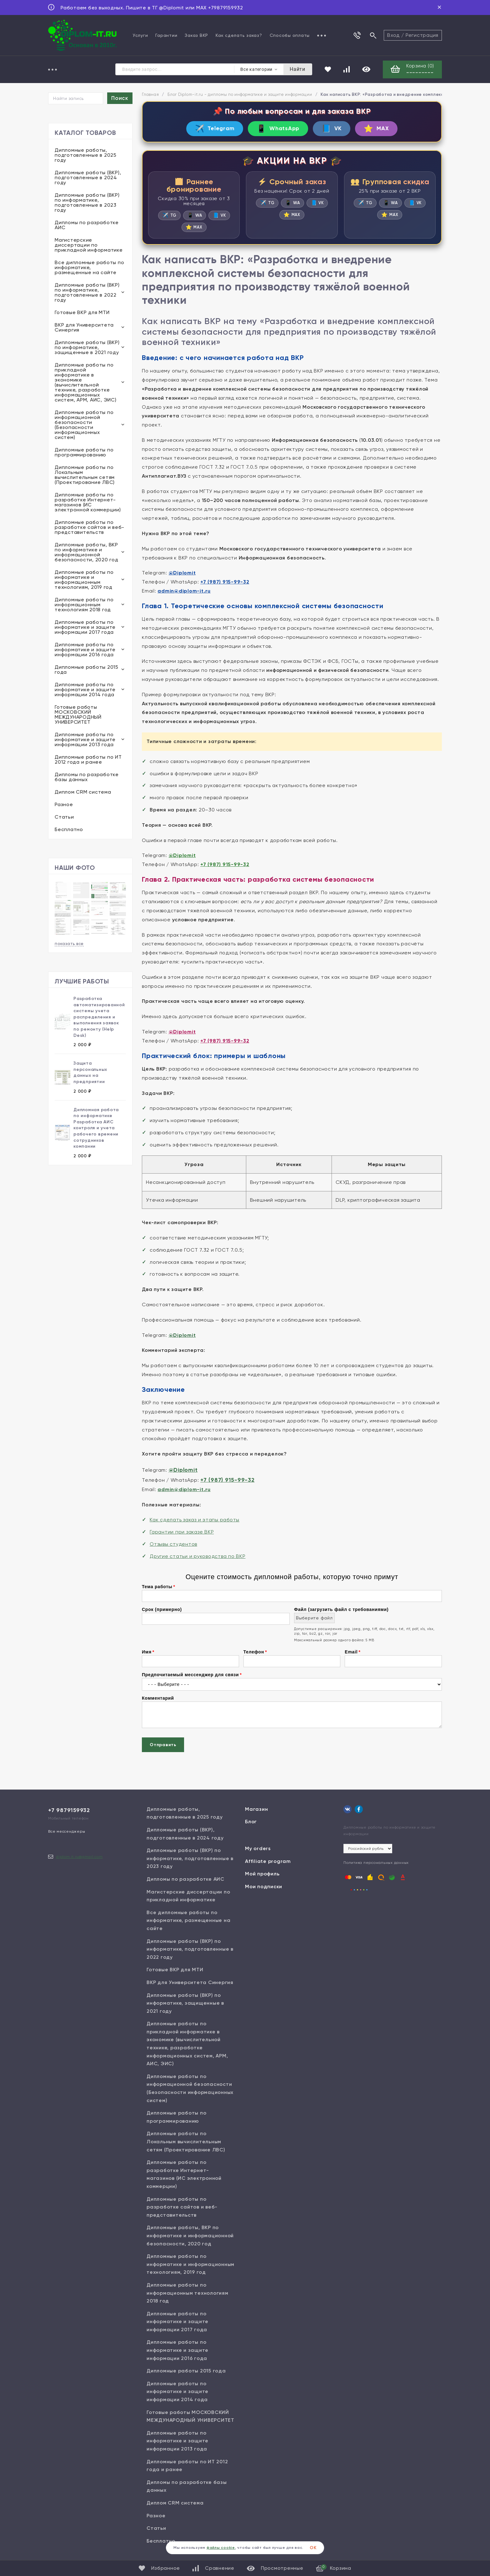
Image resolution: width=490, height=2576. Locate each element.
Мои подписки (263, 1886)
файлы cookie (221, 2547)
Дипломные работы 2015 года (86, 669)
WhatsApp (278, 128)
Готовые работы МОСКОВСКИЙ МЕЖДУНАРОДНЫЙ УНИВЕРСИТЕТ (78, 714)
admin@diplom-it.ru (184, 591)
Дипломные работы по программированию (84, 452)
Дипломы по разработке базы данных (87, 776)
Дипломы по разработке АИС (87, 224)
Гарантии (166, 35)
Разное (64, 804)
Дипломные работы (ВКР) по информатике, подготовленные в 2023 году (87, 202)
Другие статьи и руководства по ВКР (198, 1556)
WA (194, 215)
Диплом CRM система (83, 792)
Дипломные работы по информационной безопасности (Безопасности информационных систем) (84, 424)
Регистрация (422, 35)
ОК (313, 2547)
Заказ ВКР (196, 35)
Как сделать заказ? (239, 35)
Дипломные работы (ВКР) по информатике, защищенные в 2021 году (87, 347)
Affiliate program (268, 1861)
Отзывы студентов (173, 1544)
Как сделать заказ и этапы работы (194, 1520)
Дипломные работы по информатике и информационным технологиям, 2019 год (84, 579)
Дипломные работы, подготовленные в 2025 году (86, 155)
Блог (251, 1822)
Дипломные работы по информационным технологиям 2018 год (84, 605)
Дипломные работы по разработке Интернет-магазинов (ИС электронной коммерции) (88, 502)
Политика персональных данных (376, 1862)
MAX (376, 128)
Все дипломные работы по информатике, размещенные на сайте (89, 267)
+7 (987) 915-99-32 (224, 582)
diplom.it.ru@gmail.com (79, 1856)
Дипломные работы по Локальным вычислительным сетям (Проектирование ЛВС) (85, 474)
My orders (258, 1848)
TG (169, 215)
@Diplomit (182, 573)
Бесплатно (69, 829)
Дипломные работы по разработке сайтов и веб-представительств (89, 527)
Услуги (140, 35)
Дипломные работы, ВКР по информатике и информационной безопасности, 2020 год (86, 552)
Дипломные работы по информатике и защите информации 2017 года (85, 627)
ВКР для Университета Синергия (84, 327)
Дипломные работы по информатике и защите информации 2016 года (85, 650)
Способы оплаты (290, 35)
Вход (393, 35)
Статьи (64, 817)
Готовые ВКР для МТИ (82, 312)
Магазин (256, 1809)
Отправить (163, 1744)
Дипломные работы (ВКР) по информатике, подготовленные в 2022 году (87, 292)
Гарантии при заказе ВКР (182, 1532)
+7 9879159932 (69, 1810)
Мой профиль (262, 1874)
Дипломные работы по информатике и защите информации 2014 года (85, 689)
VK (332, 128)
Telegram (215, 128)
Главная (150, 94)
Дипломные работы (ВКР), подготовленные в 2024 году (88, 177)
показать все (69, 943)
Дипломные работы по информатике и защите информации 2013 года (85, 739)
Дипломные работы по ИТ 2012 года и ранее (88, 759)
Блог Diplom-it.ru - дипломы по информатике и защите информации (240, 94)
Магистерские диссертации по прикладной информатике (89, 245)
